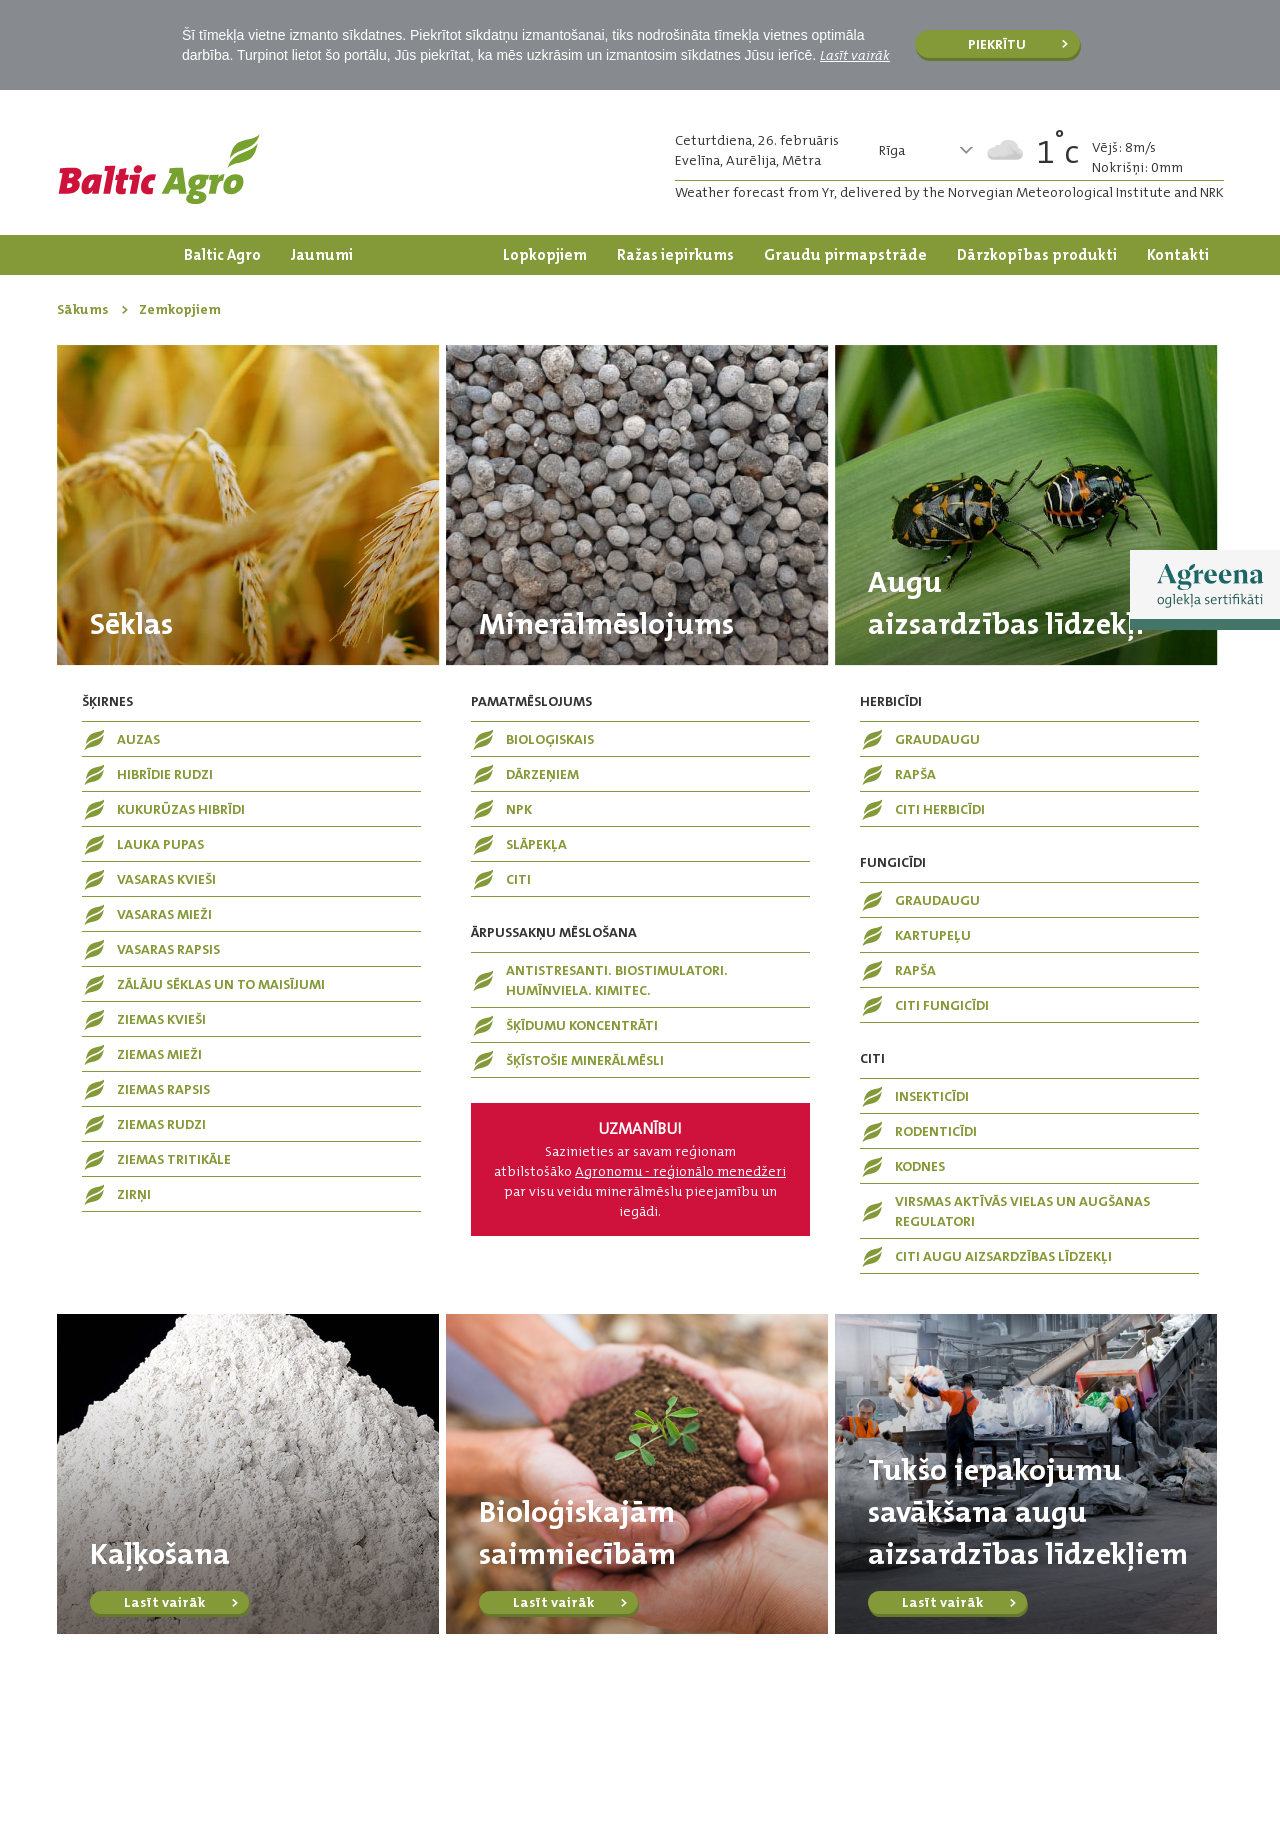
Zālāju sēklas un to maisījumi (221, 984)
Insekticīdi (932, 1096)
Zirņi (134, 1194)
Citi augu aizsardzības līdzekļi (1003, 1256)
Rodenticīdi (936, 1131)
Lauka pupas (160, 844)
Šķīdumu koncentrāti (582, 1025)
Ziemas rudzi (161, 1124)
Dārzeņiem (542, 774)
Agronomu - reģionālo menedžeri (680, 1171)
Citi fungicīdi (942, 1005)
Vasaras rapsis (168, 949)
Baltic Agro (222, 255)
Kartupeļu (933, 935)
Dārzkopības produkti (1037, 255)
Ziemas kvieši (161, 1019)
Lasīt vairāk (855, 55)
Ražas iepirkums (675, 255)
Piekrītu (997, 44)
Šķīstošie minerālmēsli (585, 1060)
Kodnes (920, 1166)
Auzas (138, 739)
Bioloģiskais (550, 739)
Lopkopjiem (545, 255)
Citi (518, 879)
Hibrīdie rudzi (165, 774)
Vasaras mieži (164, 914)
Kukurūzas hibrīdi (181, 809)
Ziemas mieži (159, 1054)
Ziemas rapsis (163, 1089)
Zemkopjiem (428, 255)
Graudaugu (937, 739)
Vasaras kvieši (166, 879)
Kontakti (1178, 255)
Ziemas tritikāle (174, 1159)
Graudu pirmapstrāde (845, 255)
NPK (519, 809)
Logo (159, 169)
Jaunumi (322, 255)
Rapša (915, 774)
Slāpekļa (536, 844)
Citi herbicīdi (940, 809)
